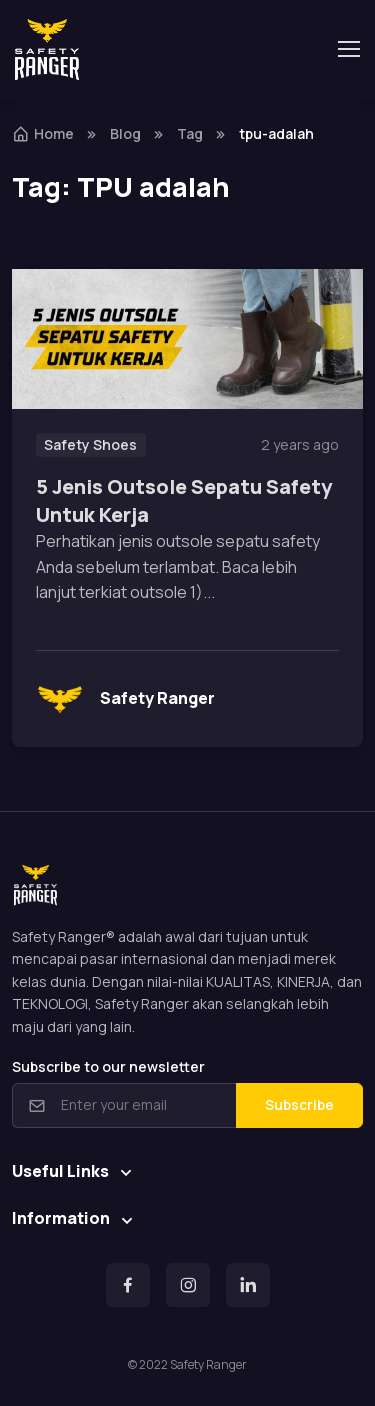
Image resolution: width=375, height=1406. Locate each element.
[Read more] (187, 339)
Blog (125, 133)
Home (43, 133)
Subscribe (299, 1104)
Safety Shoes (90, 444)
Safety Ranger (125, 699)
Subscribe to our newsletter (108, 1066)
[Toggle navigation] (348, 49)
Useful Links (60, 1171)
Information (61, 1218)
